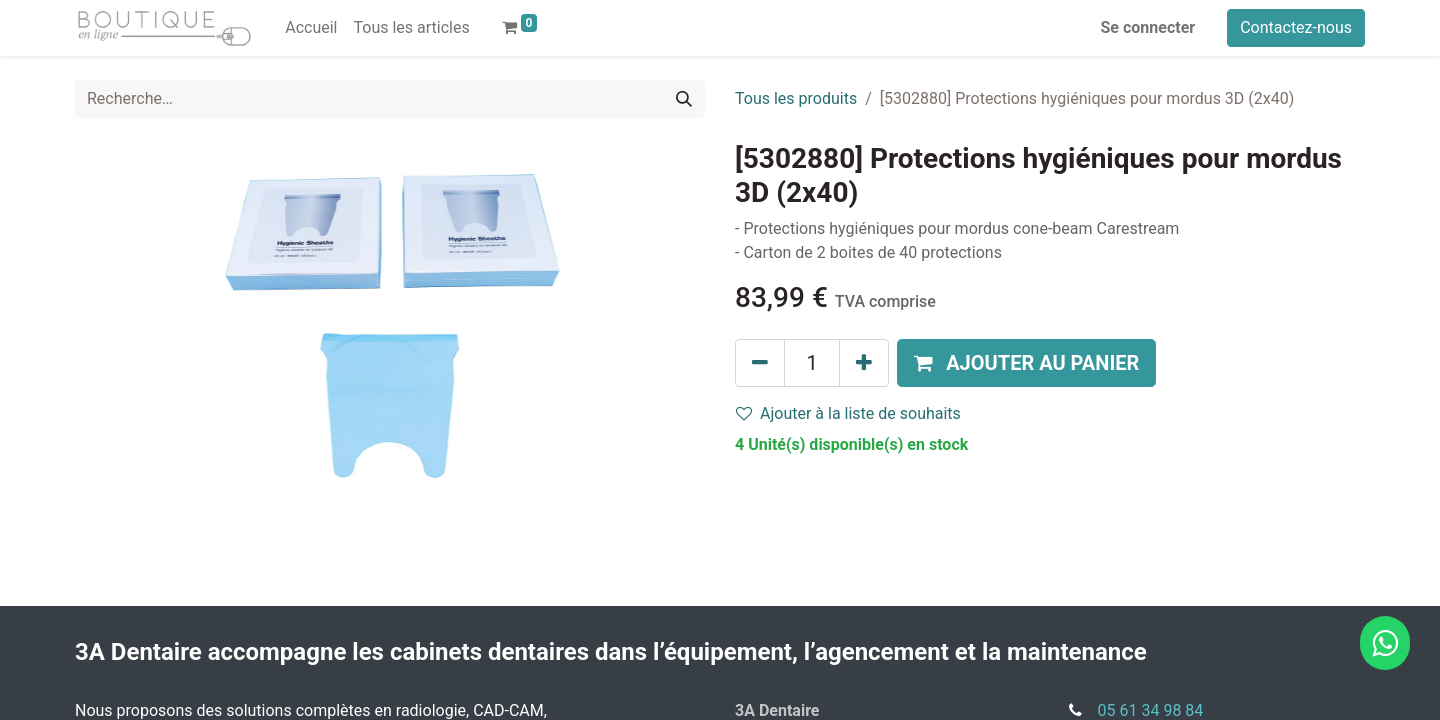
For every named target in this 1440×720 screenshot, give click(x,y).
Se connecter (1148, 27)
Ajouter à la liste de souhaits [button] (848, 413)
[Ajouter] (864, 363)
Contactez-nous (1296, 27)
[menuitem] (311, 28)
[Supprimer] (760, 363)
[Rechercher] (684, 99)
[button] (1026, 363)
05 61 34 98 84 (1151, 710)
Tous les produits (796, 98)
